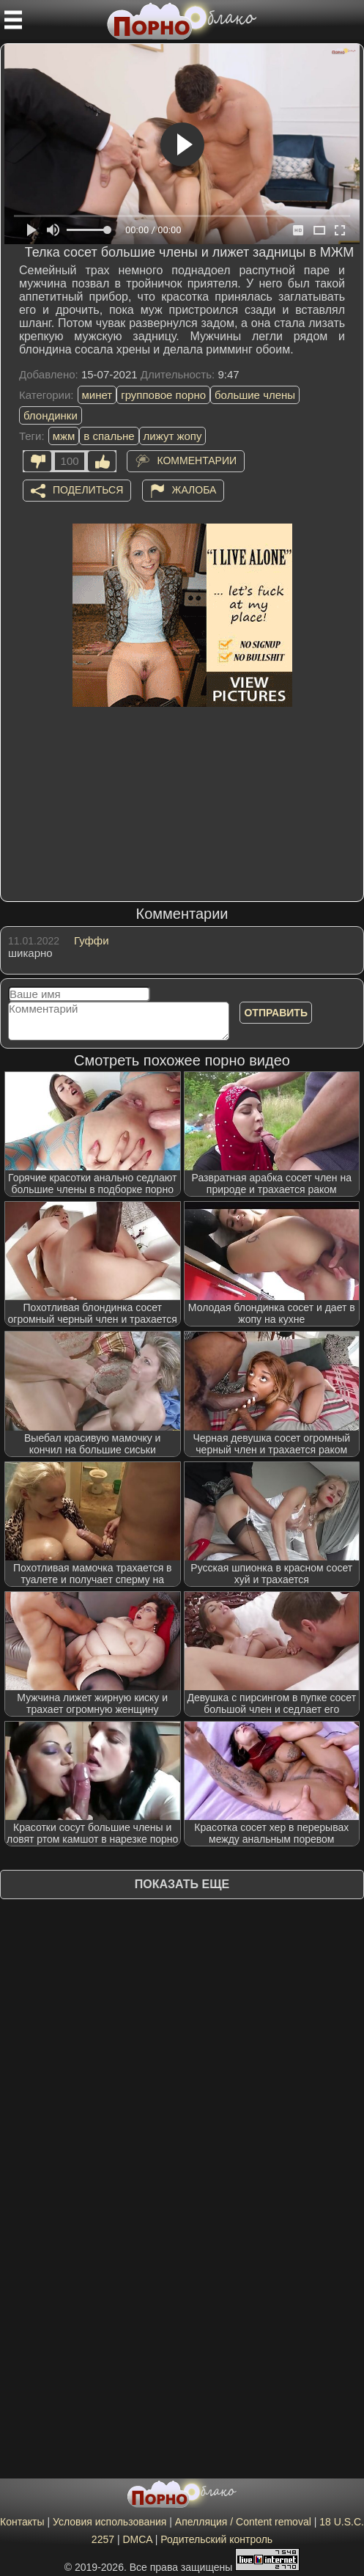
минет (97, 395)
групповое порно (163, 395)
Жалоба (194, 490)
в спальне (108, 436)
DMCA (137, 2539)
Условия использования (109, 2522)
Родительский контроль (216, 2539)
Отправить (276, 1013)
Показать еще (182, 1884)
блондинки (50, 415)
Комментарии (197, 460)
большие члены (255, 395)
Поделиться (88, 490)
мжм (64, 436)
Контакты (22, 2522)
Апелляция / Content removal (243, 2522)
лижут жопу (173, 436)
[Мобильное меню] (13, 20)
